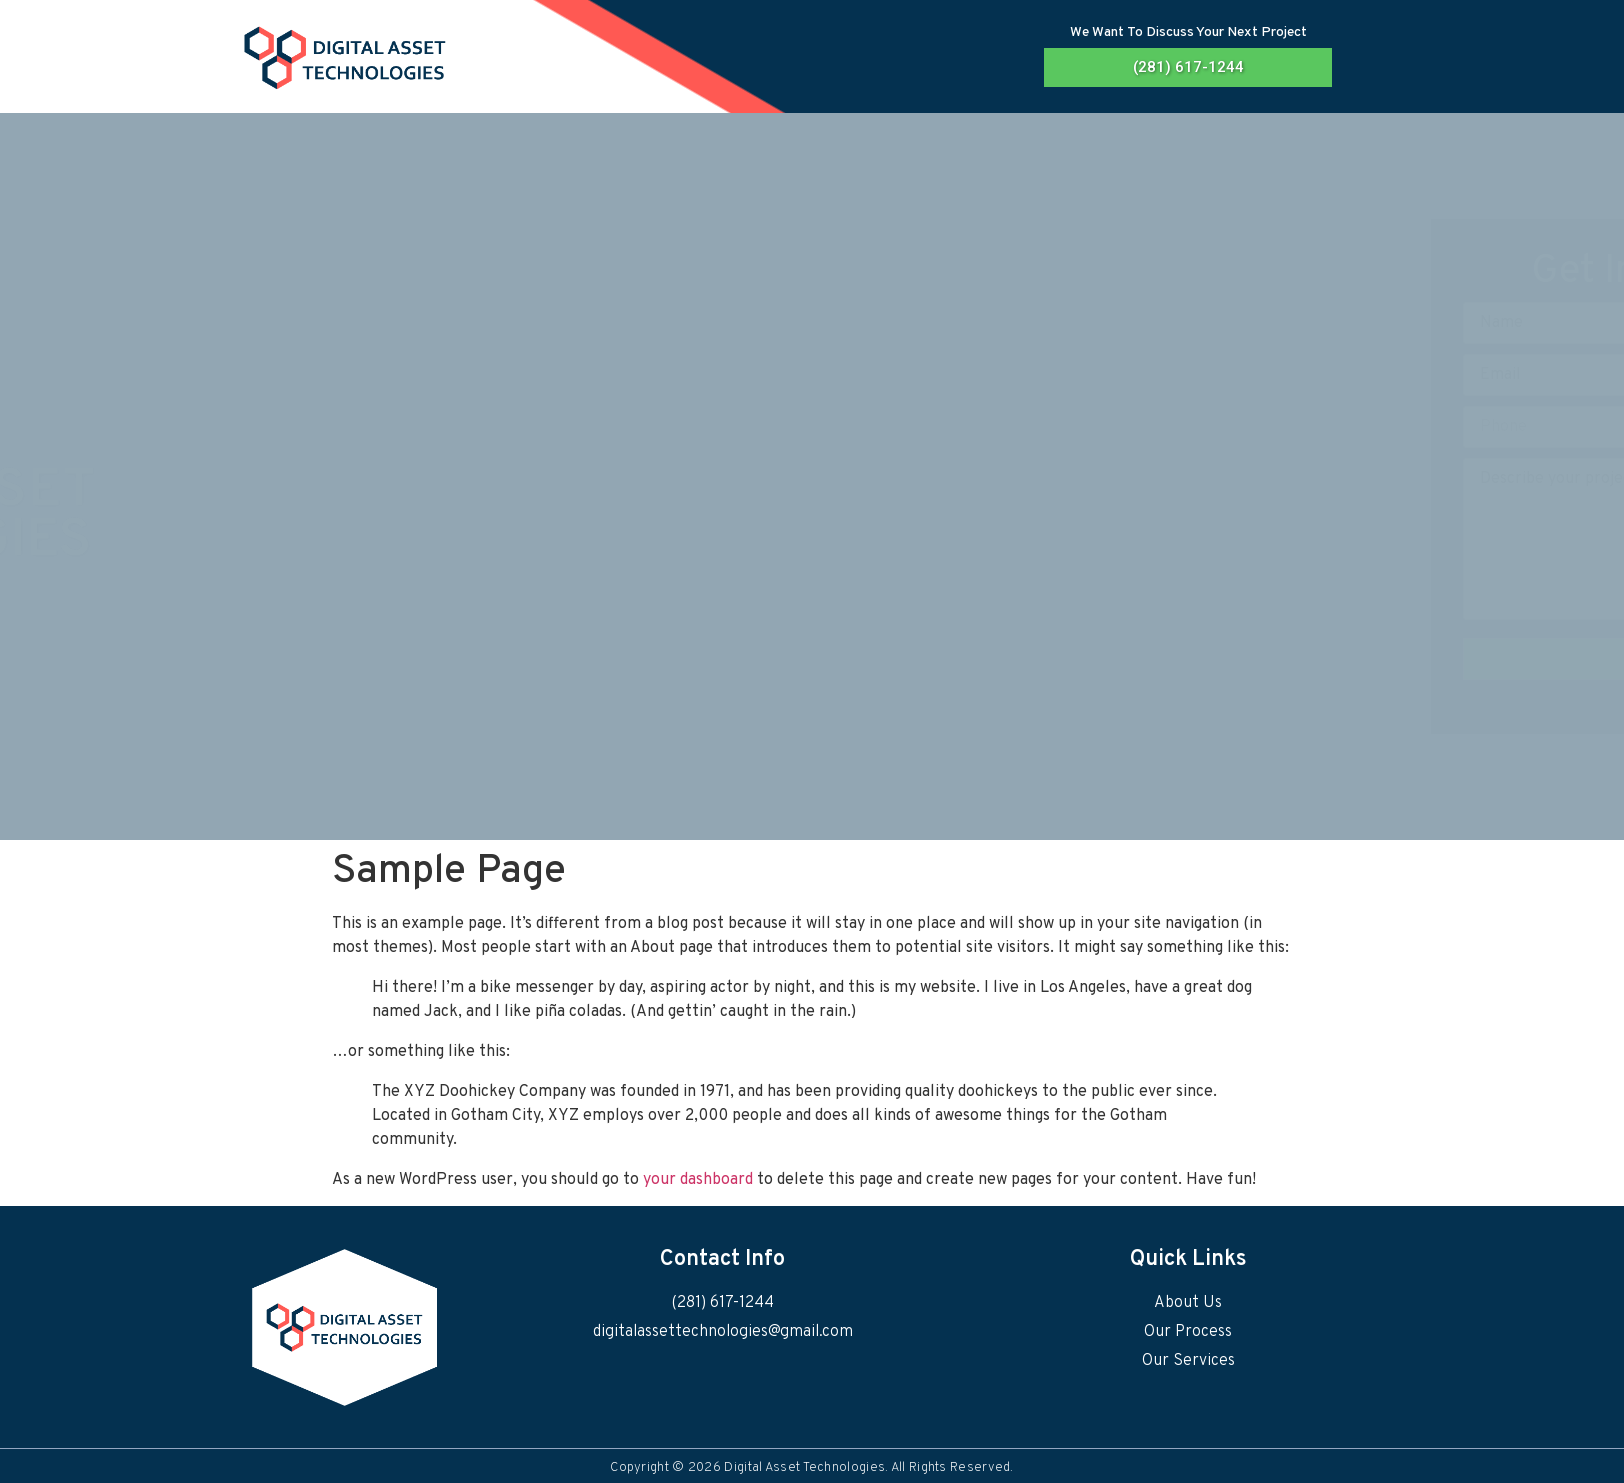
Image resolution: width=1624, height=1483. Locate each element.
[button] (1188, 67)
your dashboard (698, 1180)
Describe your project (1162, 539)
